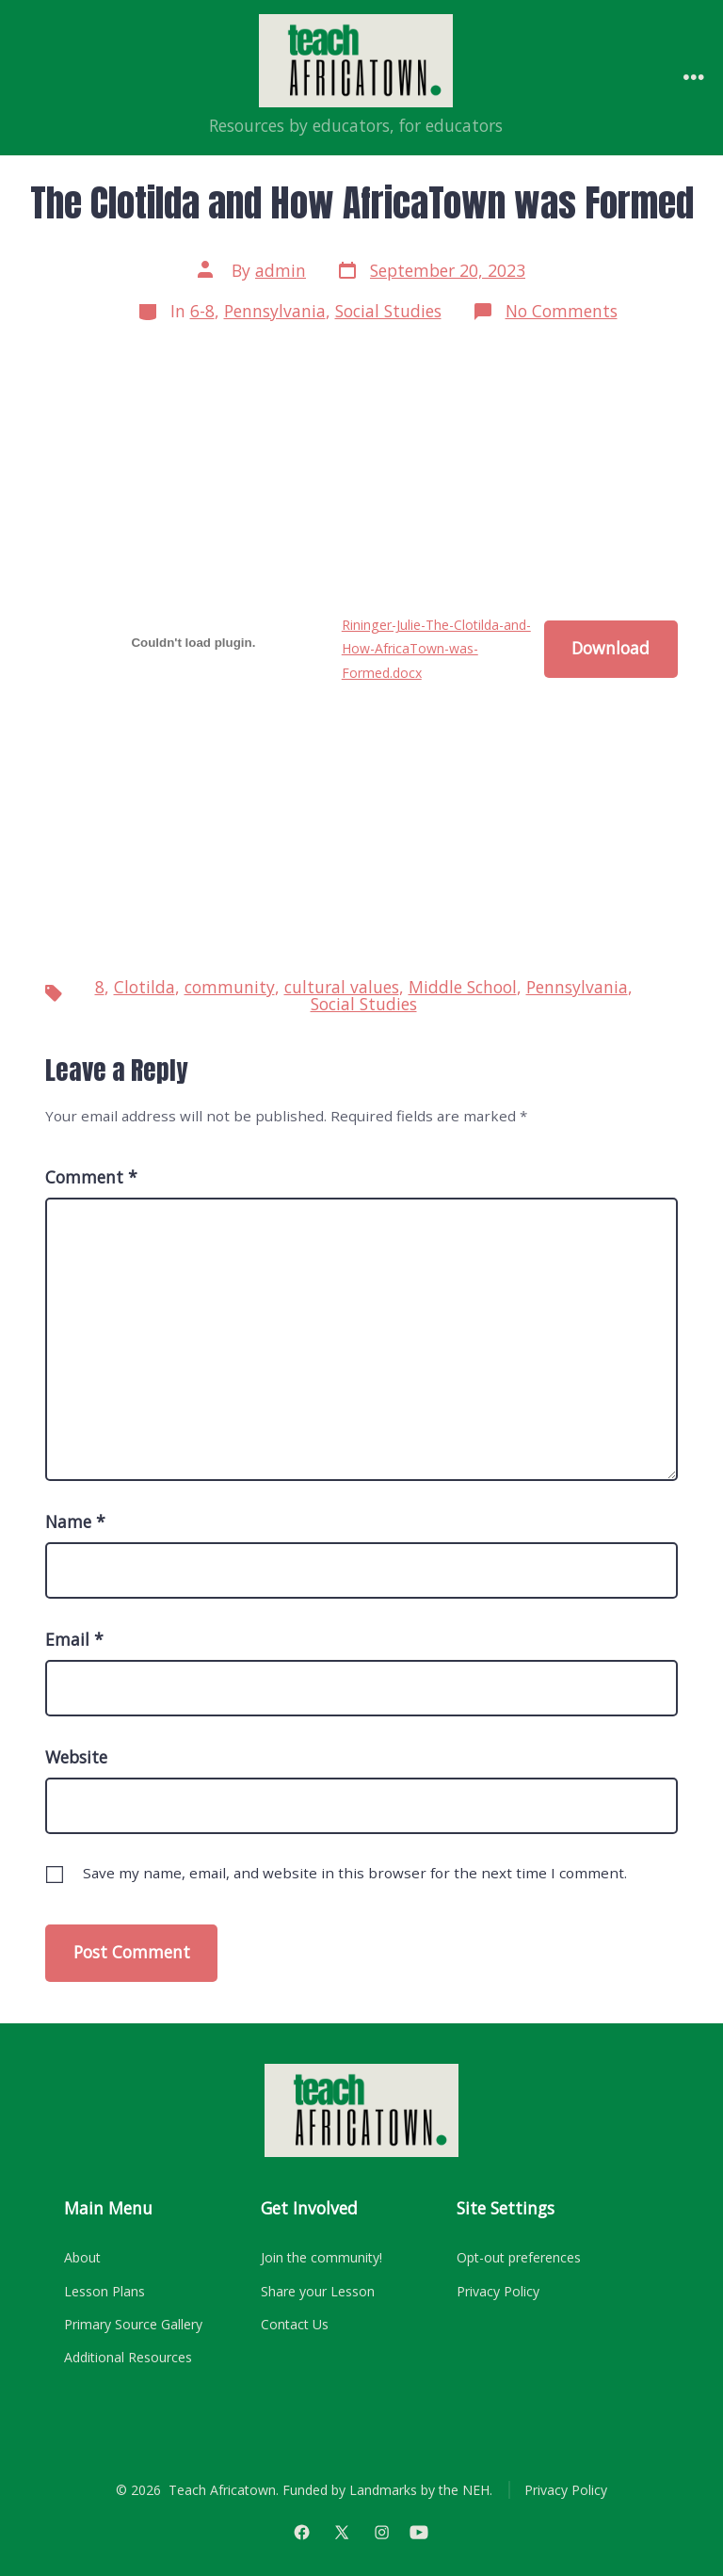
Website (76, 1757)
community (230, 986)
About (82, 2257)
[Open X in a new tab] (342, 2532)
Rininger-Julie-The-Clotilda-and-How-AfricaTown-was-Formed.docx (436, 649)
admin (280, 270)
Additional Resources (128, 2357)
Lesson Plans (104, 2291)
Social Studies (388, 310)
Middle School (463, 986)
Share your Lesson (318, 2291)
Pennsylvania (275, 310)
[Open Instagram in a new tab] (382, 2532)
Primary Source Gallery (133, 2324)
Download (610, 647)
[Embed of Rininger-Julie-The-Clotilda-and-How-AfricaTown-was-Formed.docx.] (193, 642)
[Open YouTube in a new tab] (418, 2532)
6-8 (202, 310)
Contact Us (295, 2324)
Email (74, 1639)
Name (75, 1521)
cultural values (341, 986)
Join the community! (321, 2257)
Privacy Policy (498, 2291)
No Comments (562, 310)
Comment (91, 1177)
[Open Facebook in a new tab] (302, 2532)
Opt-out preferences (519, 2257)
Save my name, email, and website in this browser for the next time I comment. (355, 1872)
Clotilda (144, 986)
